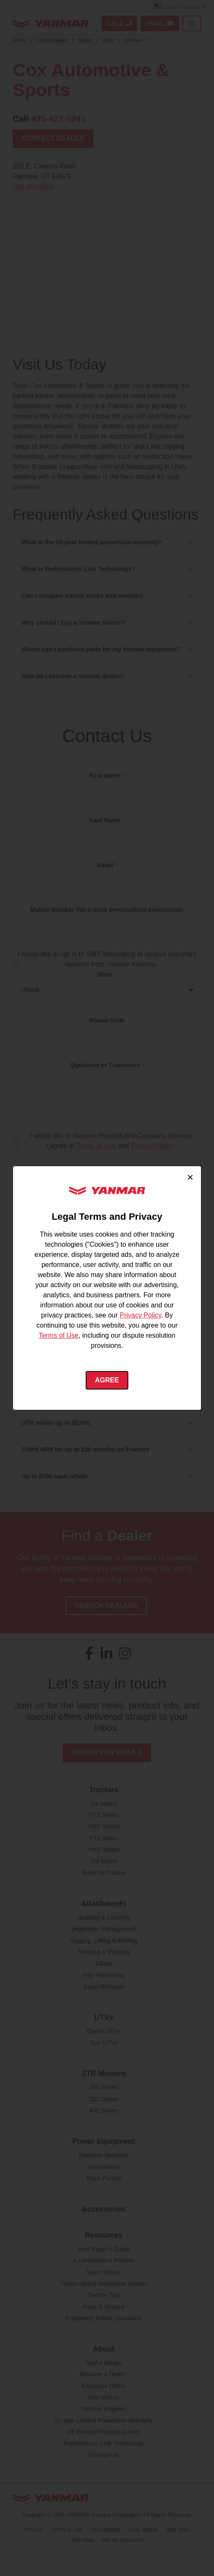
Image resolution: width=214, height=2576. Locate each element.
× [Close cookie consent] (190, 1177)
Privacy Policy (140, 1315)
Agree (107, 1380)
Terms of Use (59, 1335)
